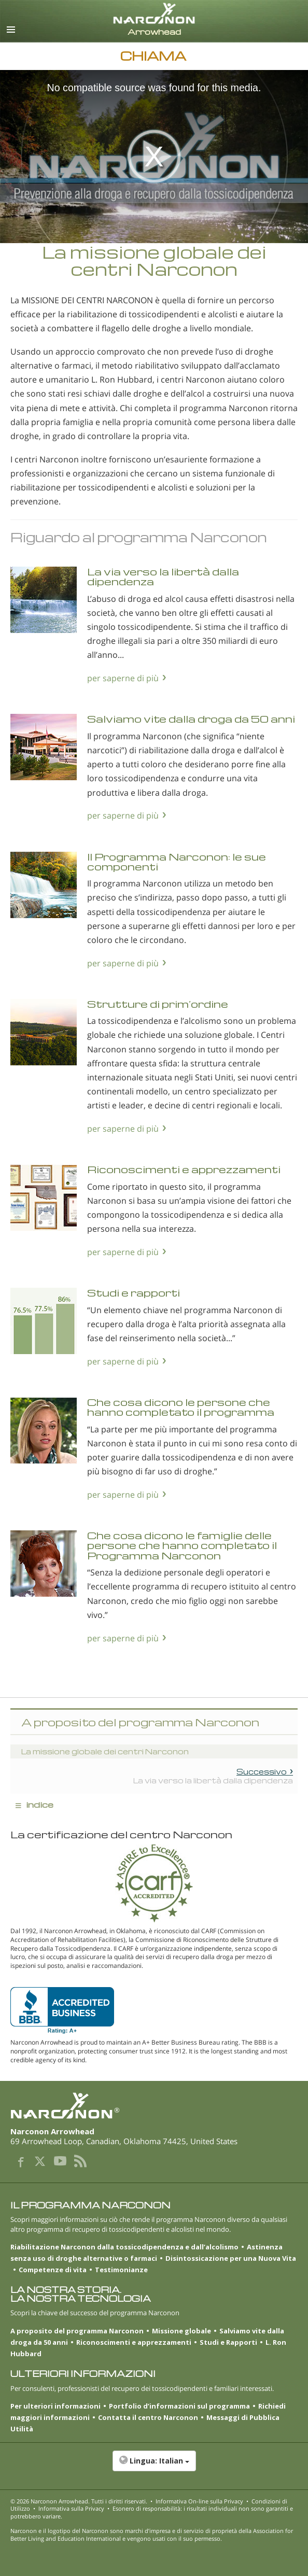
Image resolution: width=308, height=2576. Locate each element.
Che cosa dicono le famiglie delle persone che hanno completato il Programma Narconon (182, 1545)
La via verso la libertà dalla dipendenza (163, 576)
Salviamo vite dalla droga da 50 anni (191, 718)
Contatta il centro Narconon (148, 2417)
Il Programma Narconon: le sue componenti (176, 861)
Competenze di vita (53, 2269)
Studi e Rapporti (228, 2342)
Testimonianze (121, 2269)
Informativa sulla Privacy (71, 2508)
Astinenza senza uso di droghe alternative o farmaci (146, 2252)
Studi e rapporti (133, 1292)
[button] (154, 2466)
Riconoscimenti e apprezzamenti (184, 1169)
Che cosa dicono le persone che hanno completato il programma (180, 1407)
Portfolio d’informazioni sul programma (179, 2406)
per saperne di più (123, 678)
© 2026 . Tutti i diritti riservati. (78, 2501)
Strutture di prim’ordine (157, 1003)
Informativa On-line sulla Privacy (199, 2501)
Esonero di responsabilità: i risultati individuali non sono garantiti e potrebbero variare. (151, 2511)
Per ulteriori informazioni (55, 2406)
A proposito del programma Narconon (77, 2330)
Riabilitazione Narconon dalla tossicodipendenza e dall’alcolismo (124, 2246)
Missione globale (181, 2330)
